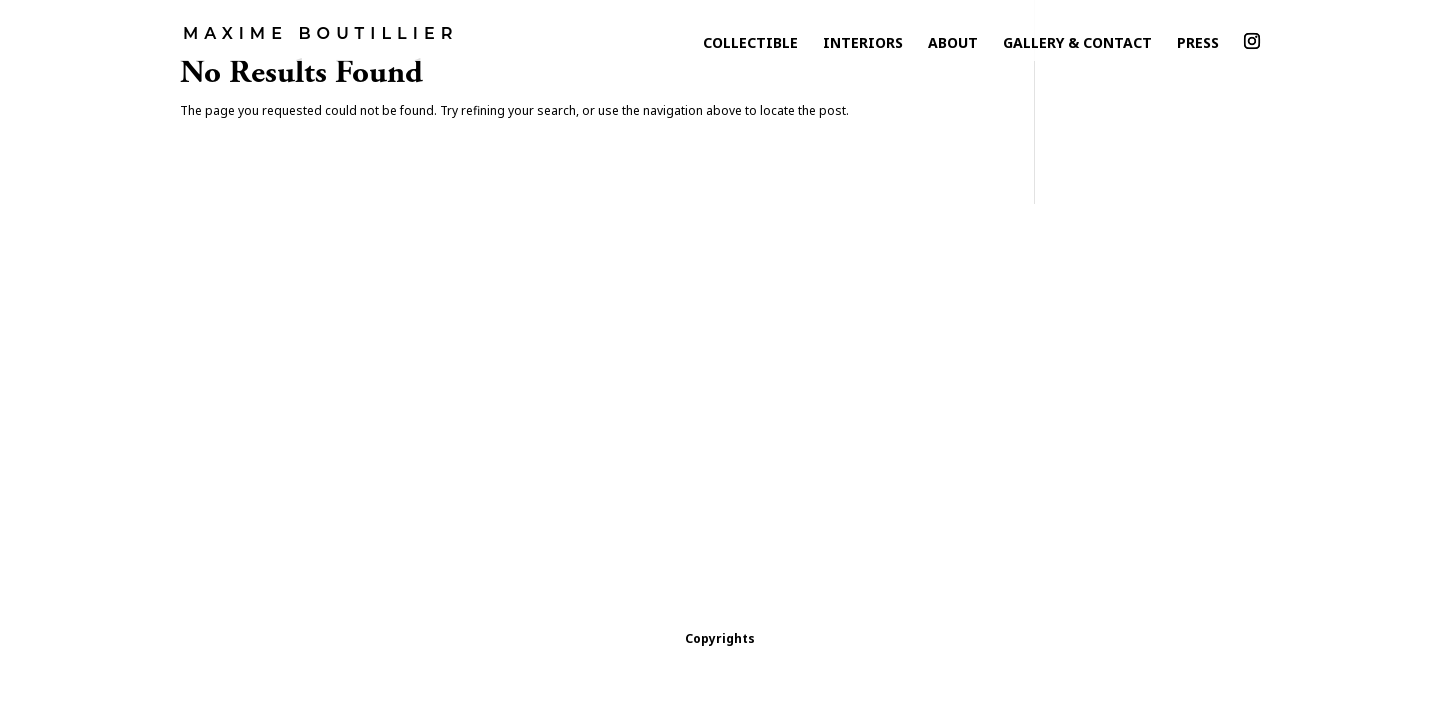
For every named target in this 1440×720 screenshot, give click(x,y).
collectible (750, 47)
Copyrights (720, 638)
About (953, 47)
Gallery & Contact (1077, 47)
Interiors (863, 47)
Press (1198, 47)
